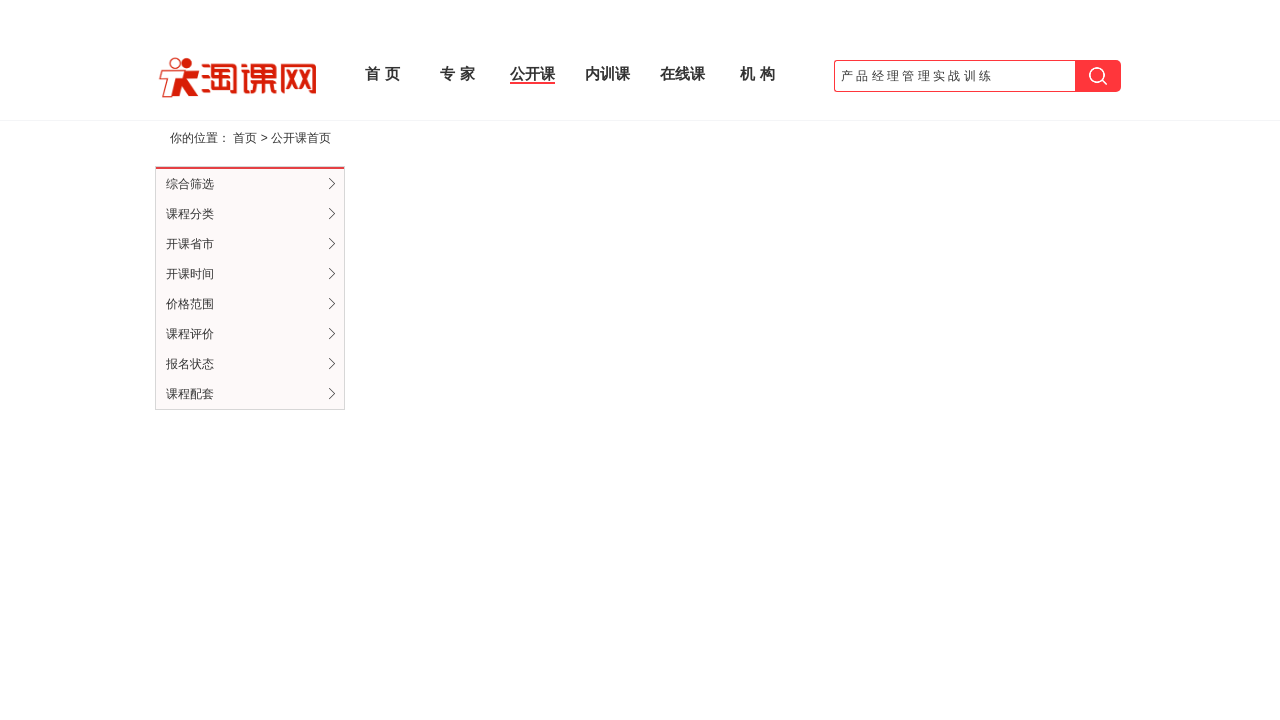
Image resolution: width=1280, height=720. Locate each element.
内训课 (607, 73)
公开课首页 (301, 138)
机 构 (757, 73)
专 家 (457, 73)
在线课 (682, 73)
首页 (245, 138)
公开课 (532, 73)
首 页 (382, 73)
